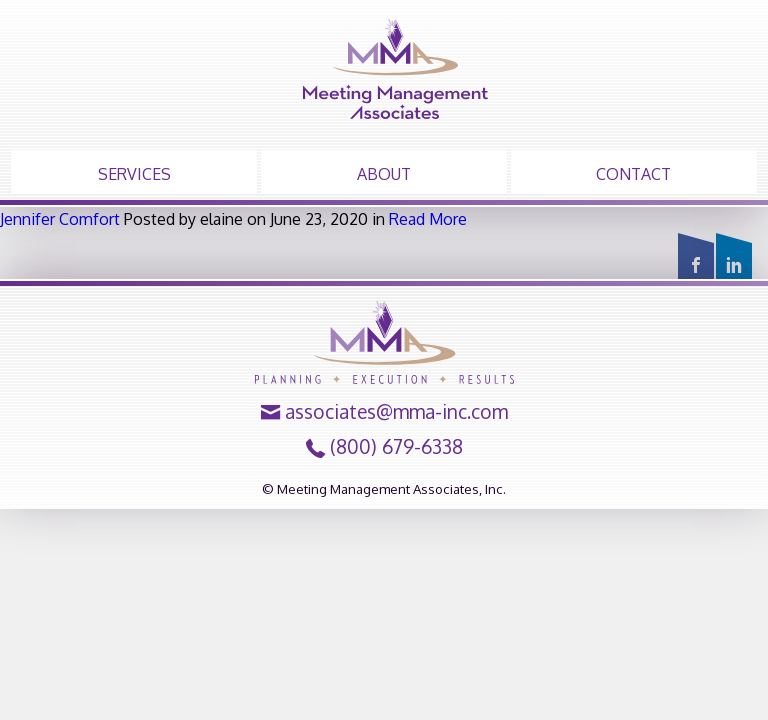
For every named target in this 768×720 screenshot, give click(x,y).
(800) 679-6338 (396, 447)
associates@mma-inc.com (396, 412)
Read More (428, 219)
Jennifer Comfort (60, 219)
